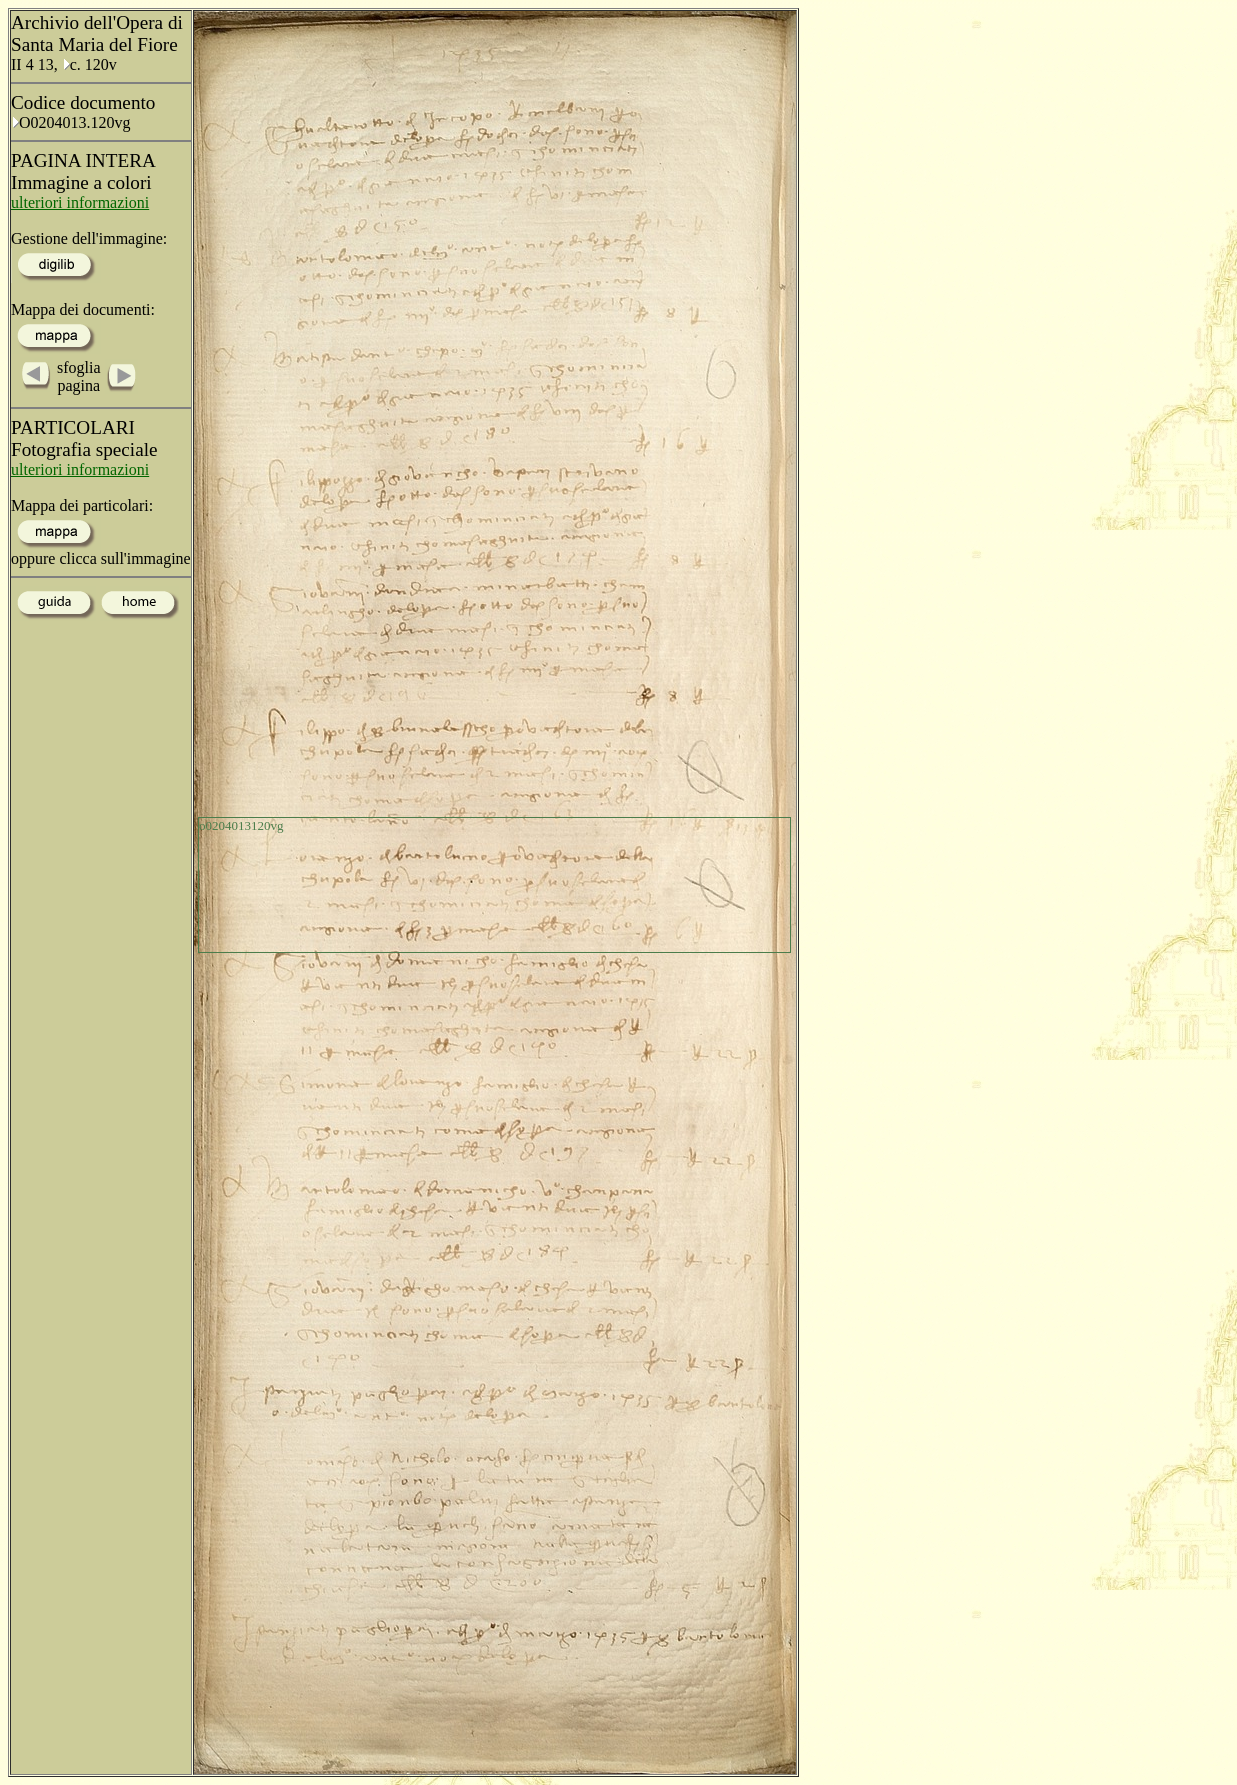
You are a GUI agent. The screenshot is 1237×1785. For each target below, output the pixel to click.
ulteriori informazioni (80, 202)
